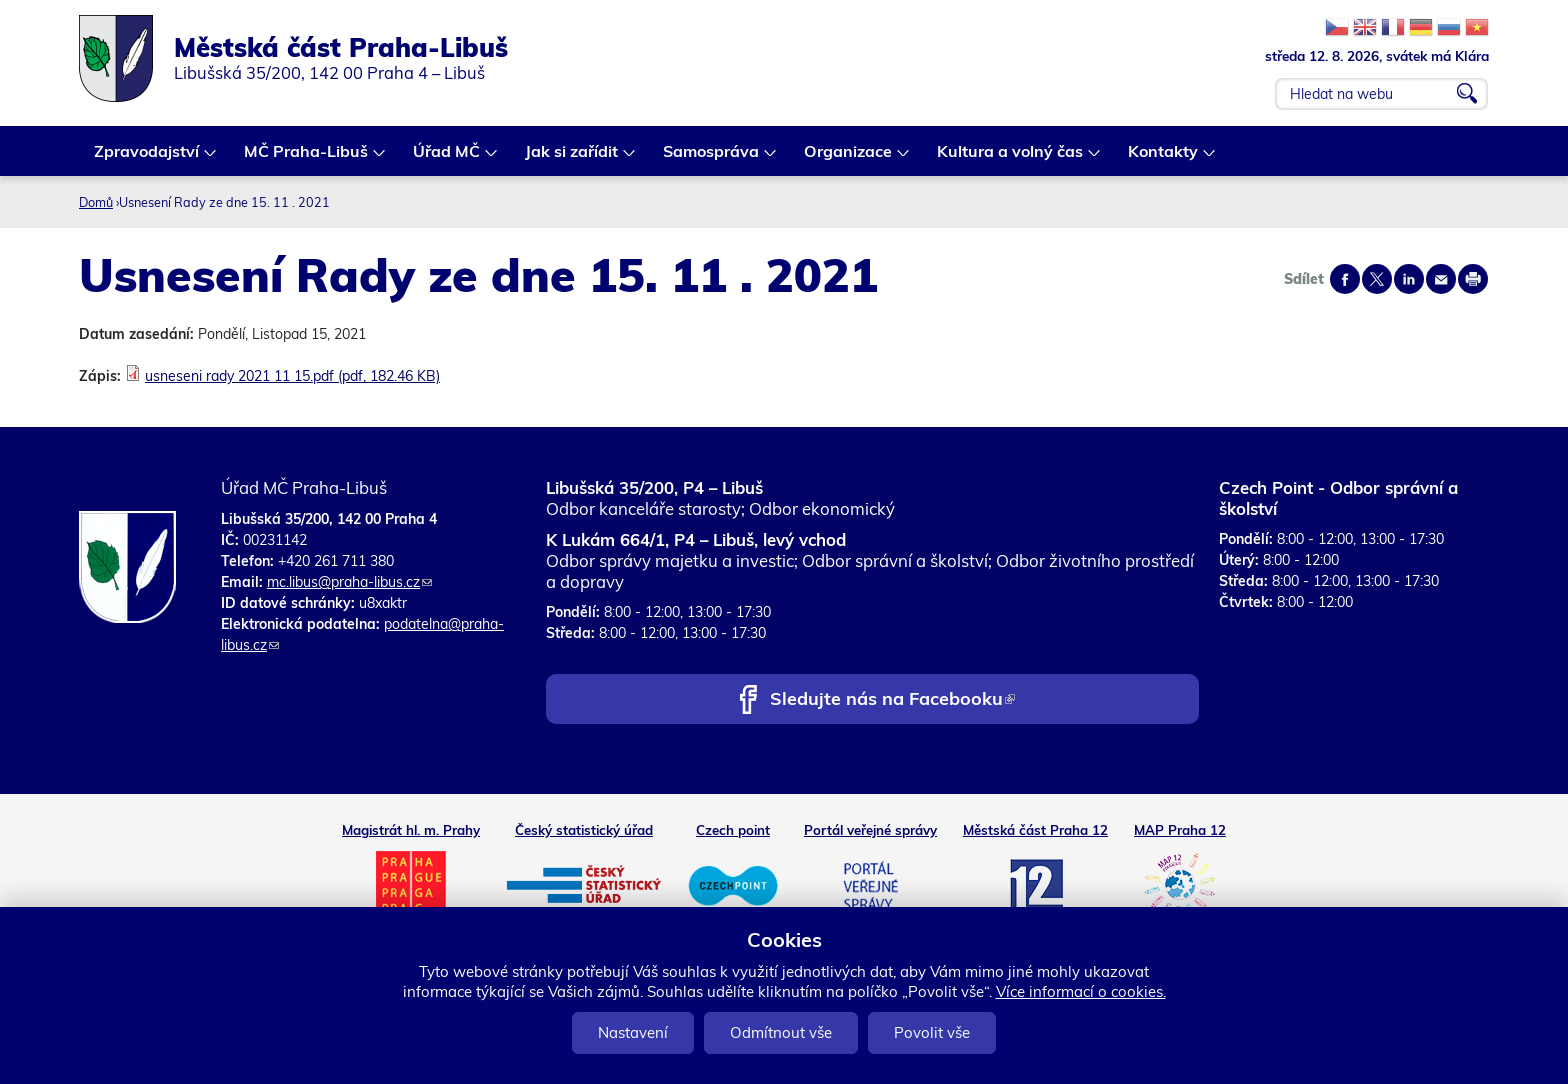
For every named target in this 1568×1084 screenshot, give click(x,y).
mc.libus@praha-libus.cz (349, 582)
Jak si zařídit (572, 158)
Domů (96, 202)
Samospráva (712, 158)
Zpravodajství (147, 158)
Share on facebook (1345, 279)
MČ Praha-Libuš (307, 158)
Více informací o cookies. (1081, 991)
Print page (1473, 279)
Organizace (849, 158)
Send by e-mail (1441, 279)
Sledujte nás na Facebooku (892, 700)
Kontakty (1164, 158)
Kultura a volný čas (1011, 158)
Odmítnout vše (781, 1032)
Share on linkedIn (1409, 279)
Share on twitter (1377, 279)
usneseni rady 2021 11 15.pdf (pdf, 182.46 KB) (292, 376)
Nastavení (633, 1032)
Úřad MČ (447, 158)
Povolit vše (932, 1032)
